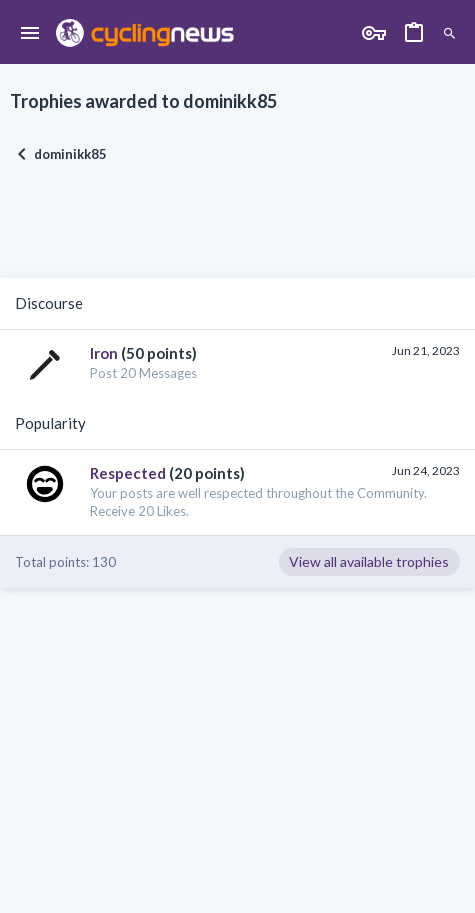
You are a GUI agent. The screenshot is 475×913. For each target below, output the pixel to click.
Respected (128, 473)
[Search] (449, 34)
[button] (30, 34)
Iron (104, 353)
